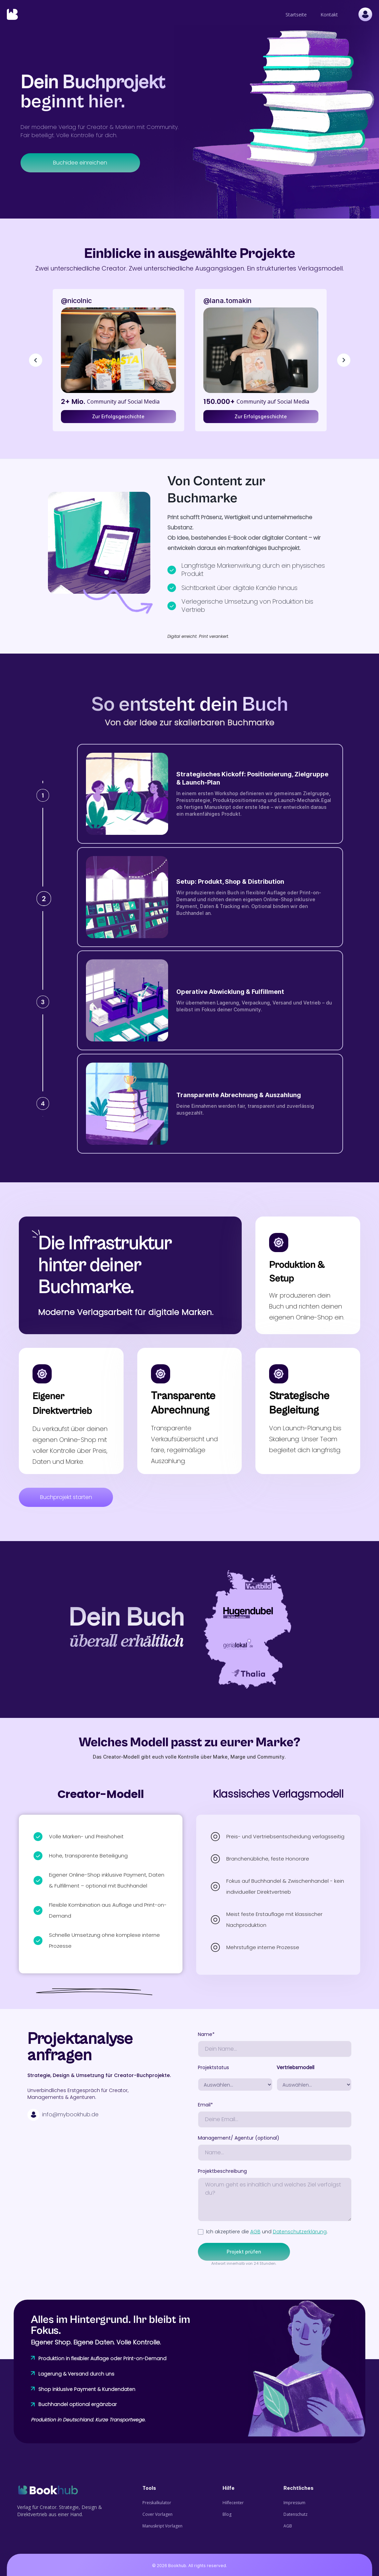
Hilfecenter (233, 2503)
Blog (227, 2514)
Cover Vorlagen (157, 2514)
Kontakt (329, 14)
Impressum (294, 2503)
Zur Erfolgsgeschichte (118, 416)
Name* (206, 2034)
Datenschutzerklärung (300, 2231)
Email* (205, 2104)
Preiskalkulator (156, 2503)
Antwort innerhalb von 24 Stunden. (243, 2263)
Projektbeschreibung (222, 2171)
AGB (255, 2231)
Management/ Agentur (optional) (238, 2137)
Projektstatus (213, 2067)
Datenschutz (295, 2514)
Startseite (296, 14)
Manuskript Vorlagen (162, 2526)
